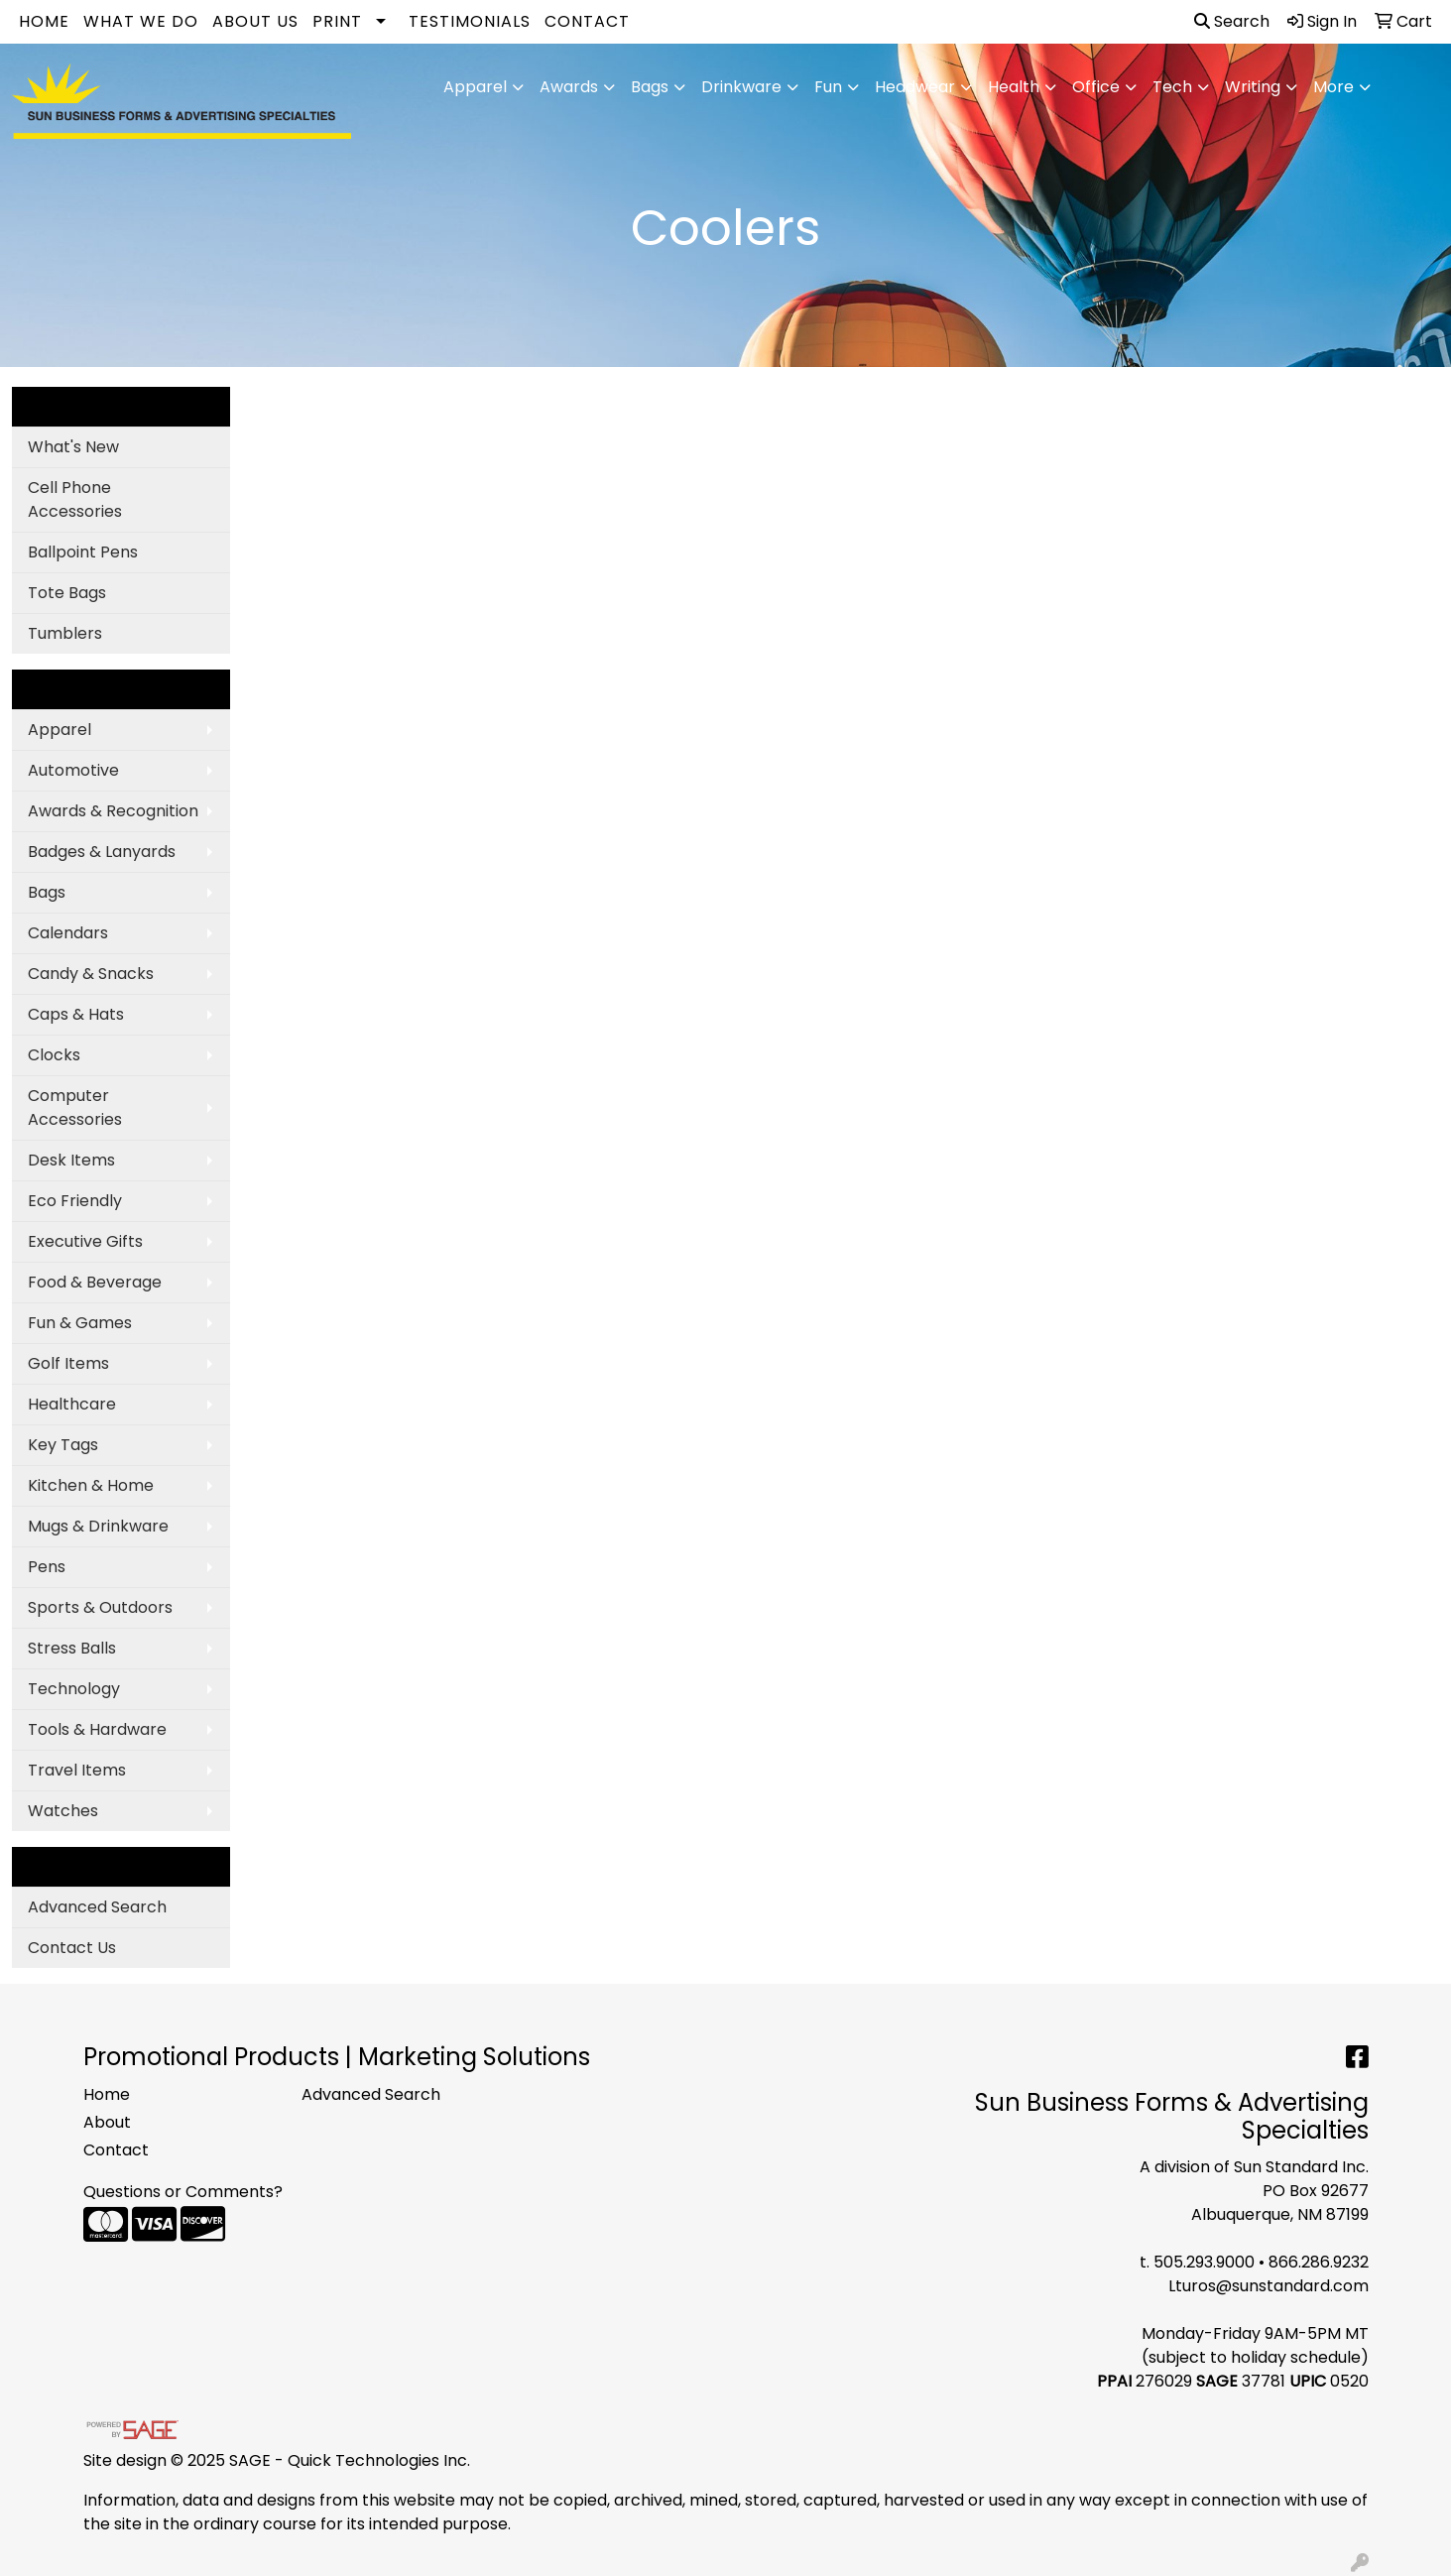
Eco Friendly (75, 1200)
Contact (587, 21)
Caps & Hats (76, 1014)
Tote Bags (67, 592)
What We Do (140, 21)
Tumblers (65, 633)
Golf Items (68, 1363)
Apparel (59, 729)
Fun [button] (828, 86)
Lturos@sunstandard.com (1268, 2285)
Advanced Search (97, 1907)
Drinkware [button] (741, 86)
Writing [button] (1252, 86)
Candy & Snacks (91, 973)
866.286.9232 (1319, 2262)
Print (337, 21)
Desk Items (71, 1160)
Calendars (68, 932)
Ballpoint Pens (83, 552)
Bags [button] (649, 86)
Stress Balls (72, 1648)
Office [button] (1096, 86)
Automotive (73, 770)
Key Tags (63, 1444)
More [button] (1333, 86)
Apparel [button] (475, 86)
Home (44, 21)
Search (1232, 21)
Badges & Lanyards (102, 851)
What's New (73, 446)
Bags (46, 892)
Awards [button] (569, 86)
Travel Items (77, 1770)
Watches (63, 1810)
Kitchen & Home (91, 1485)
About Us (255, 21)
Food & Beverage (95, 1282)
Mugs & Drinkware (98, 1526)
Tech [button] (1172, 86)
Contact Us (72, 1947)
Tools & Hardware (97, 1729)
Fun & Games (80, 1322)
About (107, 2122)
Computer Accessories (75, 1107)
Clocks (54, 1054)
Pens (46, 1566)
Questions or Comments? (183, 2191)
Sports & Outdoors (100, 1607)
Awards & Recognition (113, 810)
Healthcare (72, 1404)
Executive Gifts (85, 1241)
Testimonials (470, 21)
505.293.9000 (1204, 2262)
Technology (74, 1688)
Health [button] (1013, 86)
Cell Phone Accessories (75, 499)
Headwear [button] (915, 86)
